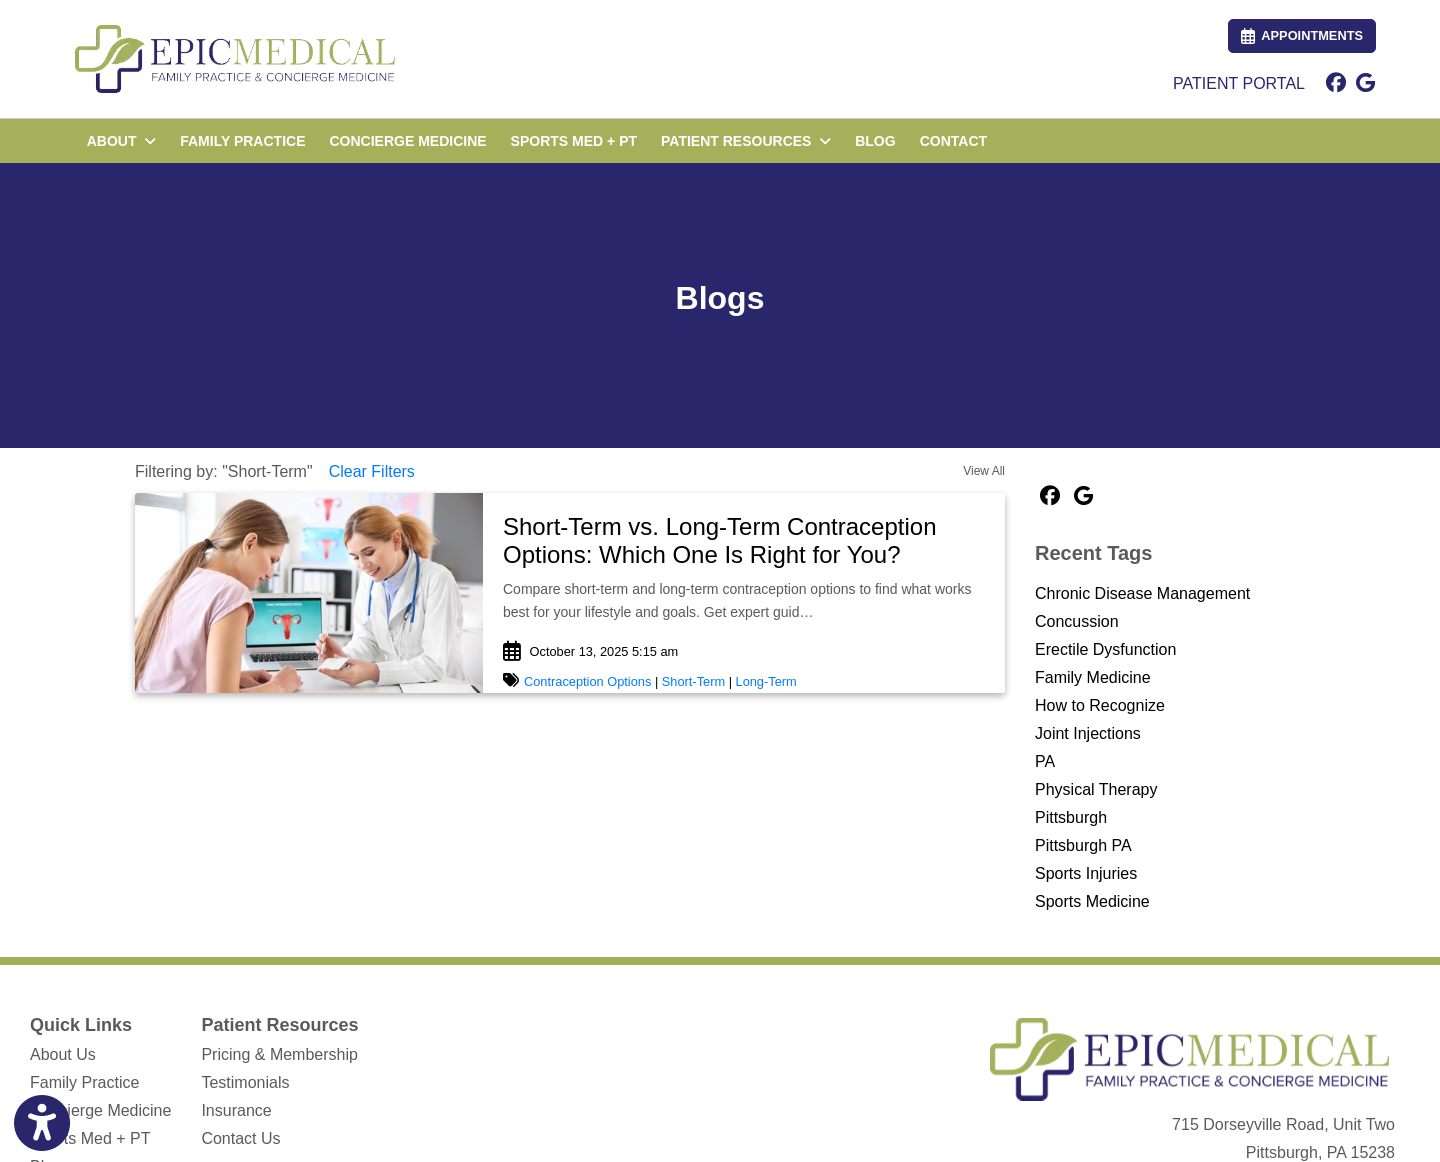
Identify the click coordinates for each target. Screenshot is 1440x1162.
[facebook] (1336, 84)
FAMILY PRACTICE (242, 141)
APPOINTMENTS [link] (1302, 35)
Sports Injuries (1086, 873)
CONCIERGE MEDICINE (407, 141)
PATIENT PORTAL (1239, 83)
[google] (1365, 84)
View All (984, 471)
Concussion (1077, 621)
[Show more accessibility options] (42, 1124)
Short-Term (693, 681)
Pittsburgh (1071, 817)
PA (1045, 761)
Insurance (236, 1110)
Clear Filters (372, 471)
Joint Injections (1088, 733)
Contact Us (240, 1138)
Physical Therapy (1096, 789)
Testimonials (245, 1082)
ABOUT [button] (122, 141)
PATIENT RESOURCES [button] (746, 141)
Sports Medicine (1092, 901)
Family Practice (84, 1082)
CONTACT (953, 141)
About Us (63, 1054)
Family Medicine (1093, 677)
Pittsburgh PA (1083, 845)
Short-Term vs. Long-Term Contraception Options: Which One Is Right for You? (720, 541)
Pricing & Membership (279, 1054)
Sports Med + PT (90, 1138)
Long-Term (766, 681)
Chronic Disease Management (1142, 593)
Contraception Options (587, 681)
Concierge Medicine (100, 1110)
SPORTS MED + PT (574, 141)
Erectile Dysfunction (1105, 649)
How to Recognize (1100, 705)
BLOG (875, 141)
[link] (744, 542)
